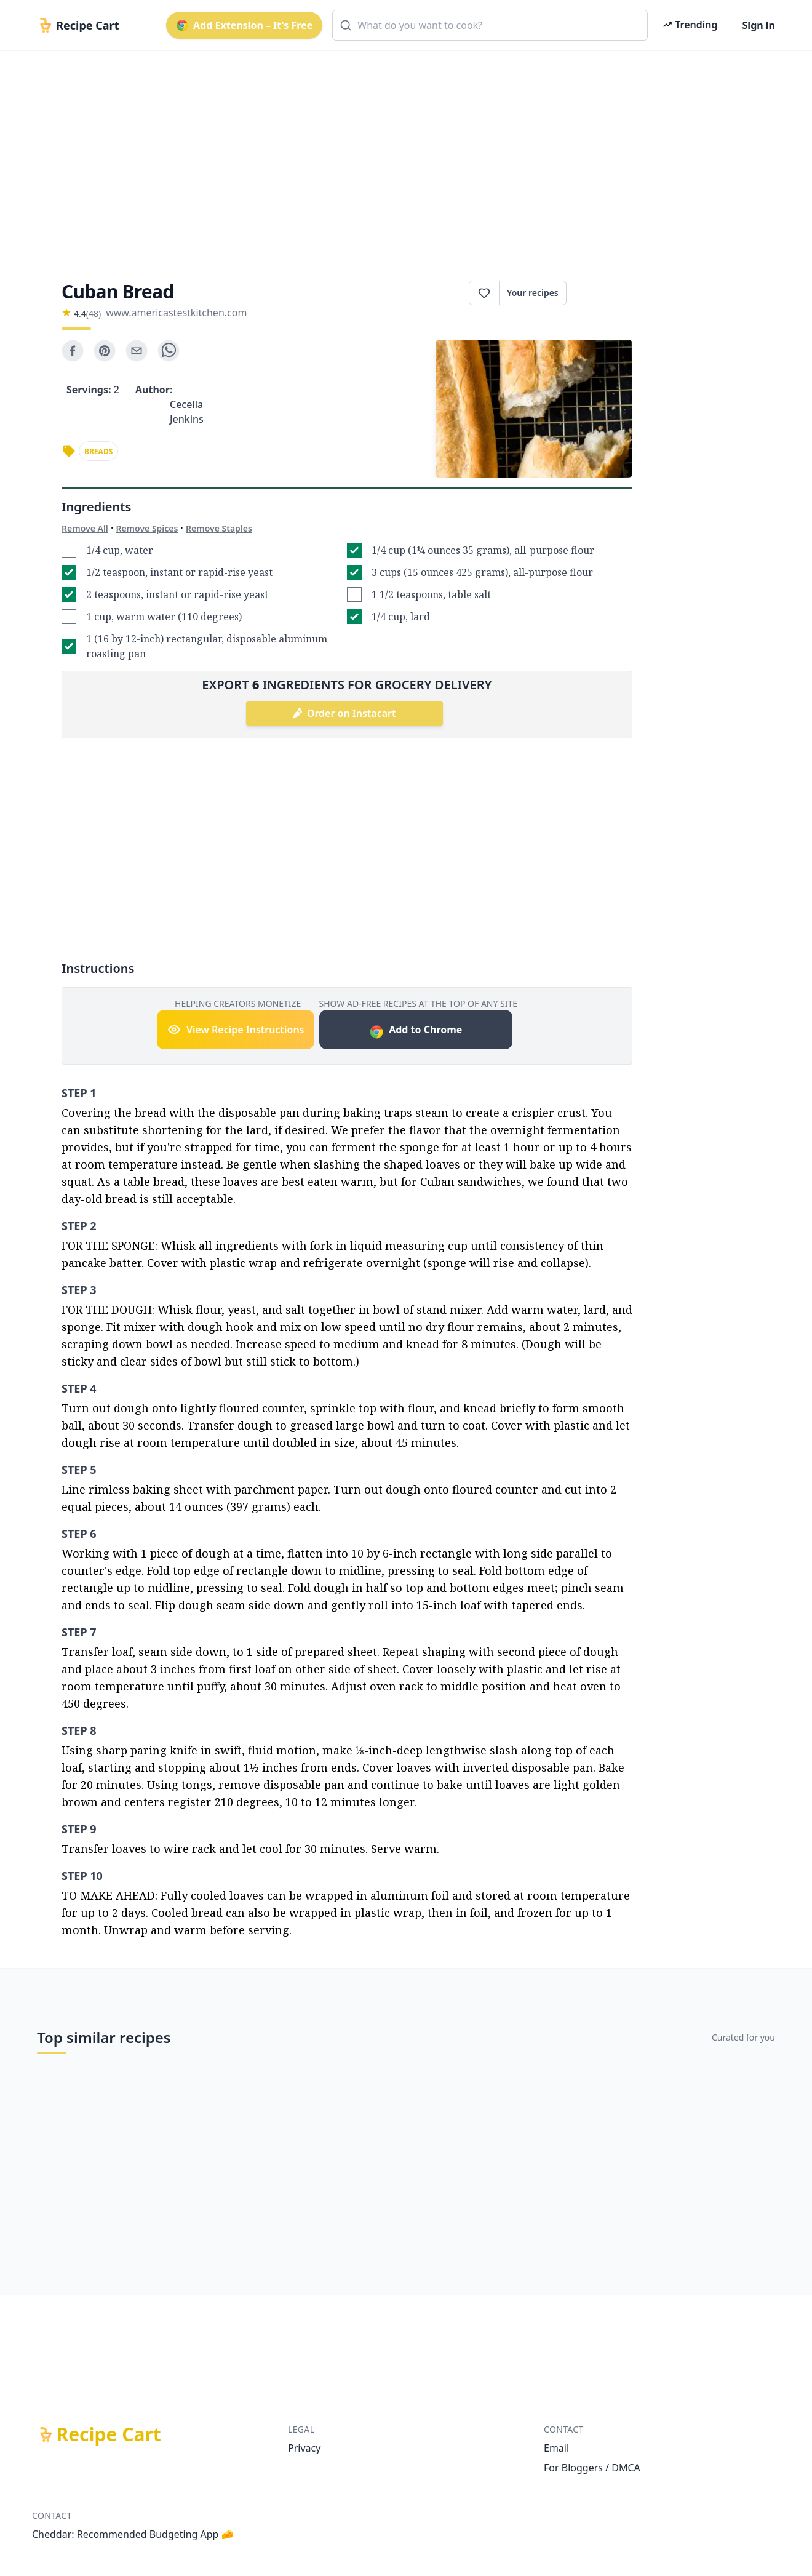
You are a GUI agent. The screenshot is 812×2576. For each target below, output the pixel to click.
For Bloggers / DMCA (592, 2467)
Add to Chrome (415, 1031)
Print (599, 293)
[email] (136, 351)
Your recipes (533, 292)
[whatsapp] (168, 351)
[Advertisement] (401, 155)
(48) (93, 313)
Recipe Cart (109, 2434)
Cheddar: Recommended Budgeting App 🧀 (133, 2534)
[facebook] (73, 351)
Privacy (304, 2448)
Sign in (758, 25)
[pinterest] (105, 351)
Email (556, 2448)
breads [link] (98, 451)
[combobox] (490, 25)
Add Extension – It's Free (244, 25)
